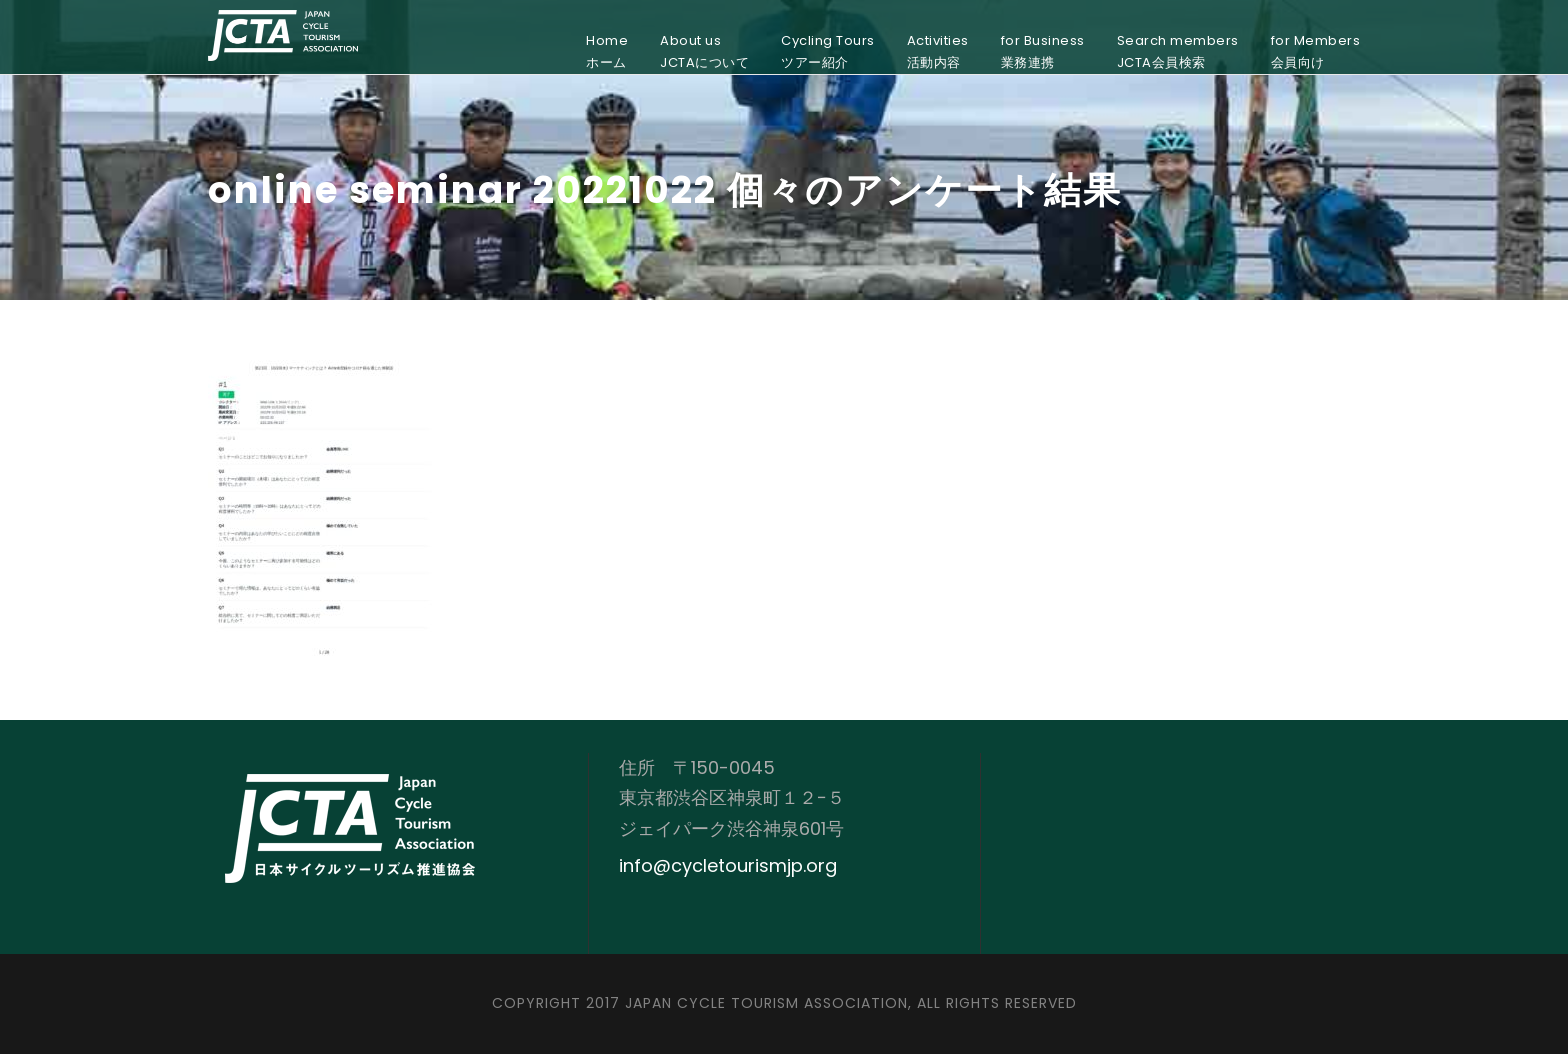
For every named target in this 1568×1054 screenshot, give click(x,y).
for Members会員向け (1316, 51)
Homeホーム (607, 51)
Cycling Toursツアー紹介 (828, 51)
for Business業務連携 (1043, 51)
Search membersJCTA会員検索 (1178, 51)
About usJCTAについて (704, 51)
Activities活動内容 (938, 51)
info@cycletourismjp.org (728, 865)
